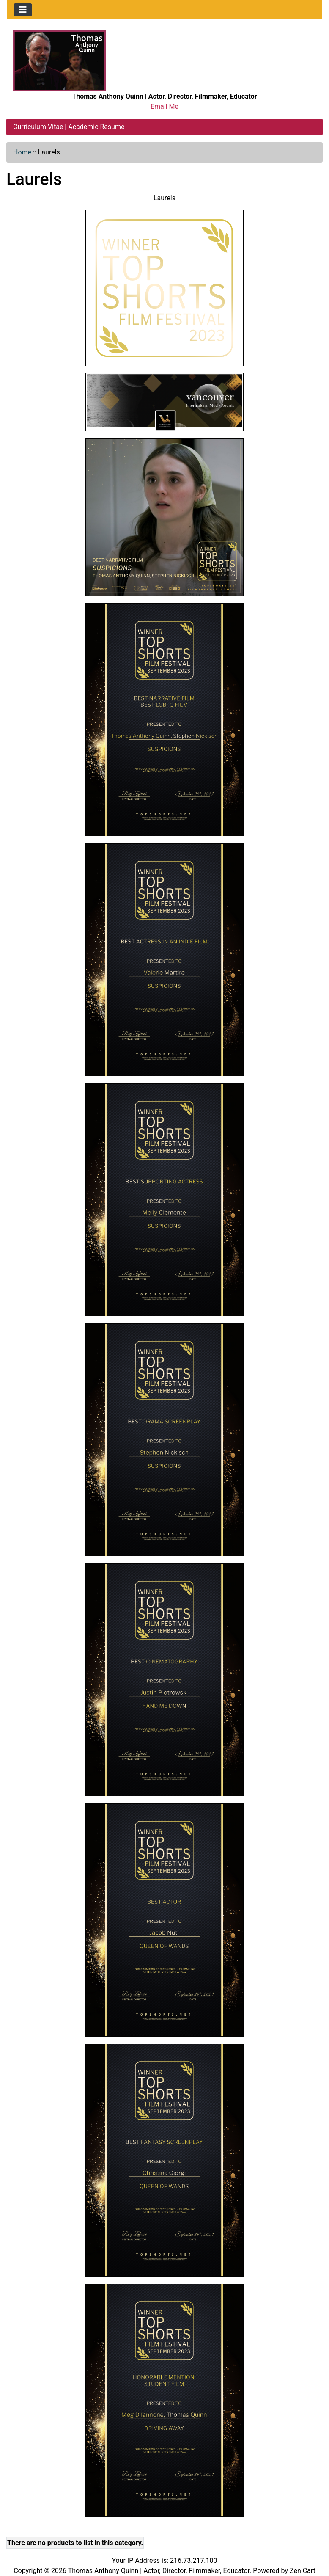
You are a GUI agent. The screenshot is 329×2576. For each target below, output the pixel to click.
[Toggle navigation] (23, 9)
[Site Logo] (59, 60)
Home (22, 152)
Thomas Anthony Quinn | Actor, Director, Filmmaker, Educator (158, 2571)
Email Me (164, 106)
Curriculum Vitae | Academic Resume (68, 127)
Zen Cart (302, 2571)
